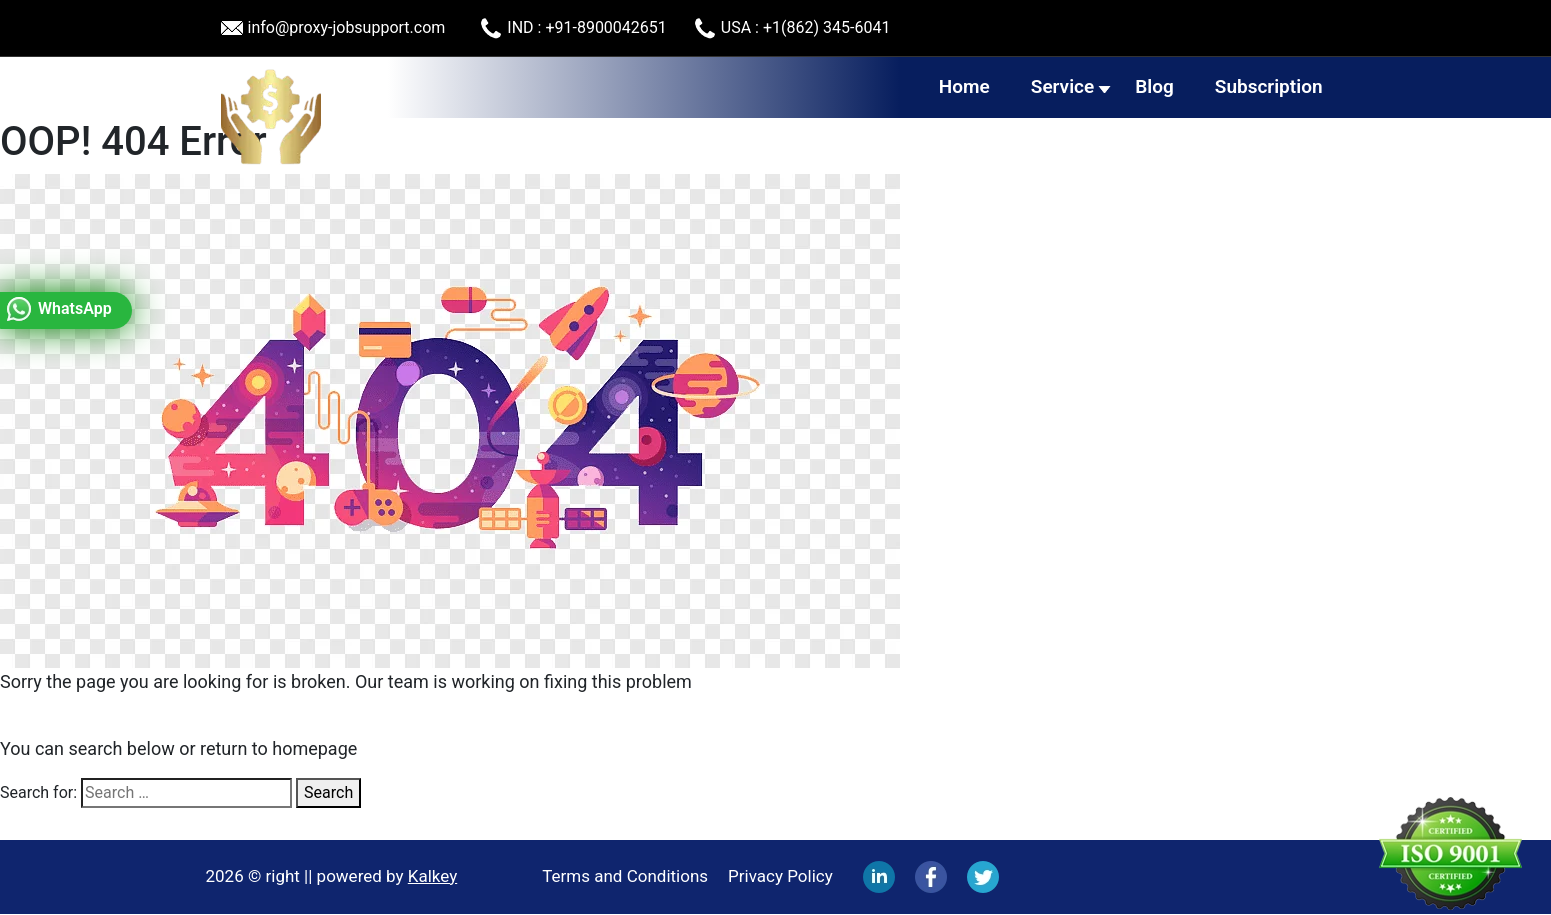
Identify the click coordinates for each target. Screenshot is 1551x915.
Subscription (1269, 86)
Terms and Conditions (625, 876)
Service (1062, 86)
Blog (1154, 86)
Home (964, 86)
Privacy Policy (780, 876)
